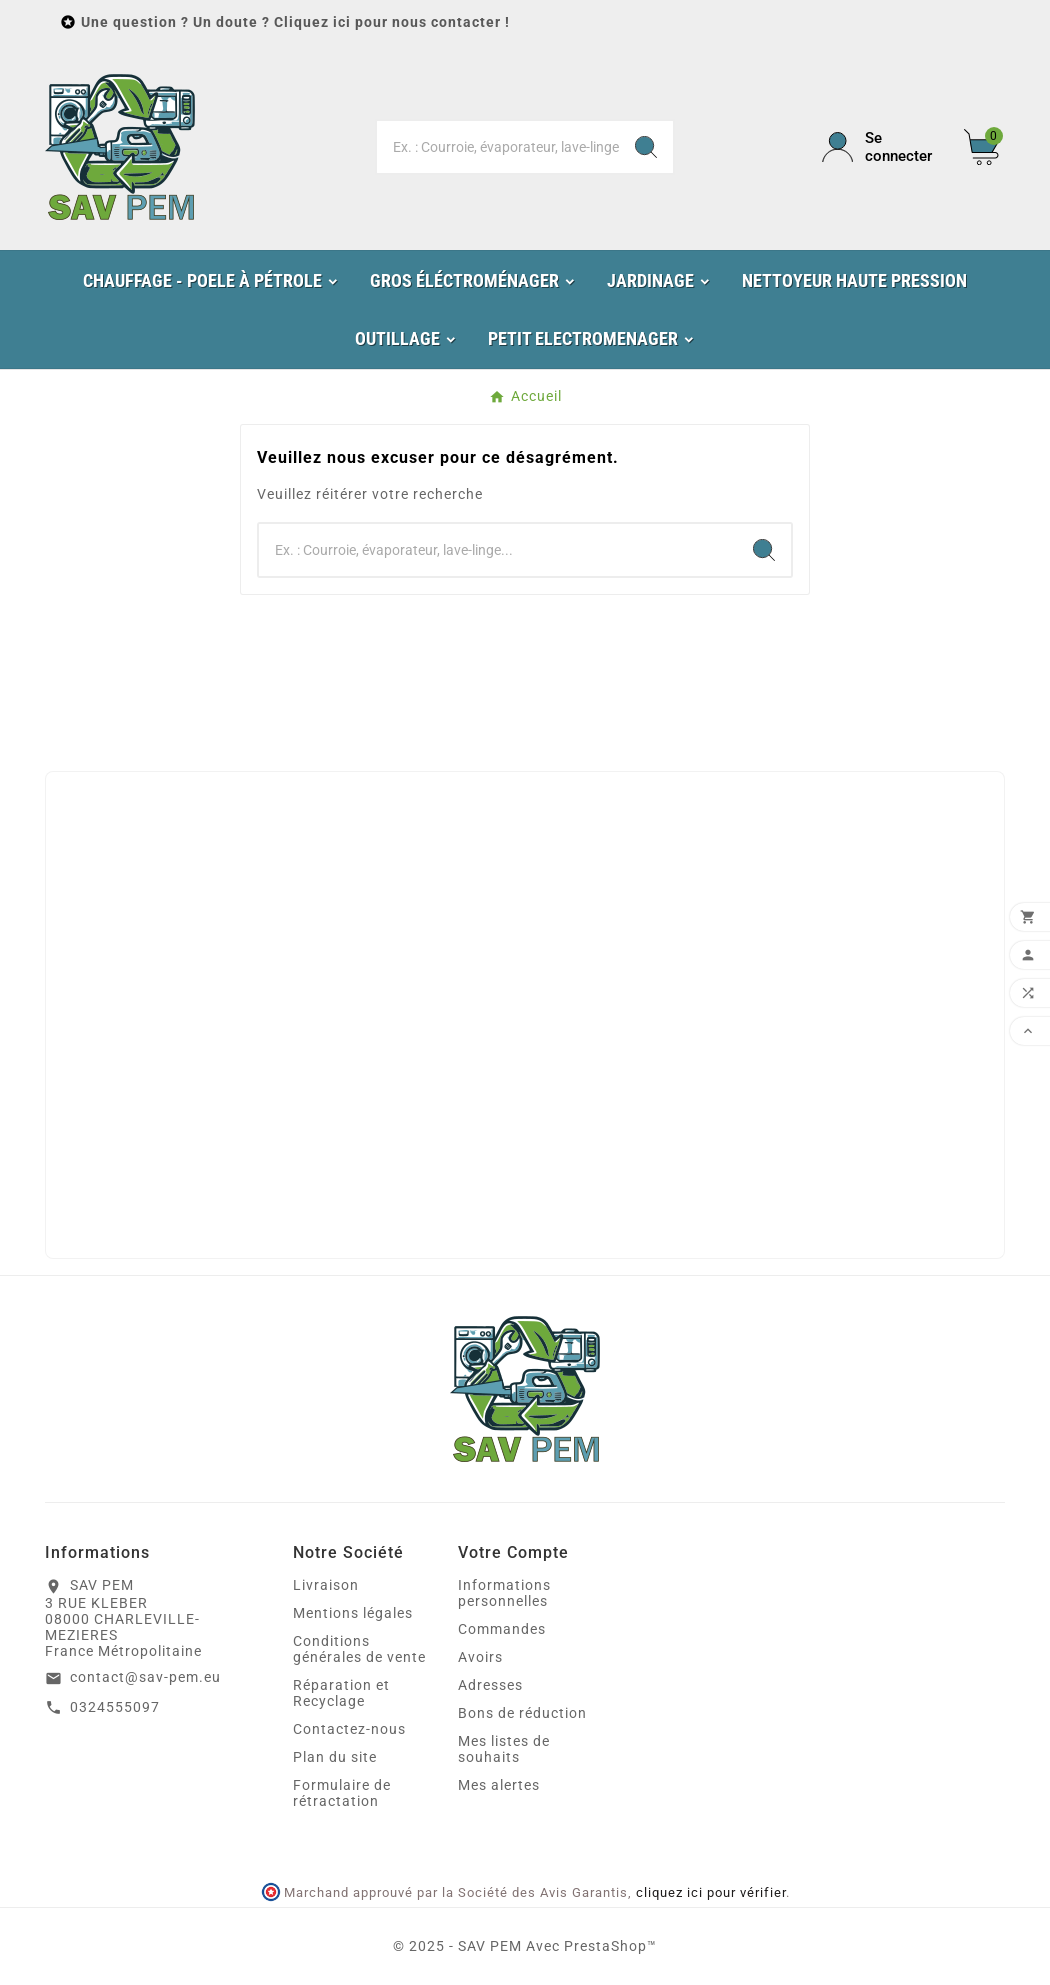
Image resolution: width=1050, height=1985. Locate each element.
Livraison (326, 1585)
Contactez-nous (349, 1729)
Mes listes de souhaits (504, 1749)
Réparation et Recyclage (341, 1693)
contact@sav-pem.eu (145, 1677)
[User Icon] (881, 147)
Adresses (490, 1685)
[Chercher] (498, 147)
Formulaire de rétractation (342, 1793)
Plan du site (335, 1757)
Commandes (502, 1629)
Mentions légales (353, 1613)
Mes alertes (499, 1785)
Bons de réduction (522, 1713)
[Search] (646, 147)
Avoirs (480, 1657)
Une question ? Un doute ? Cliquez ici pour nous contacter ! (295, 22)
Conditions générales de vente (359, 1649)
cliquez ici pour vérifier (711, 1892)
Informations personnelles (504, 1593)
